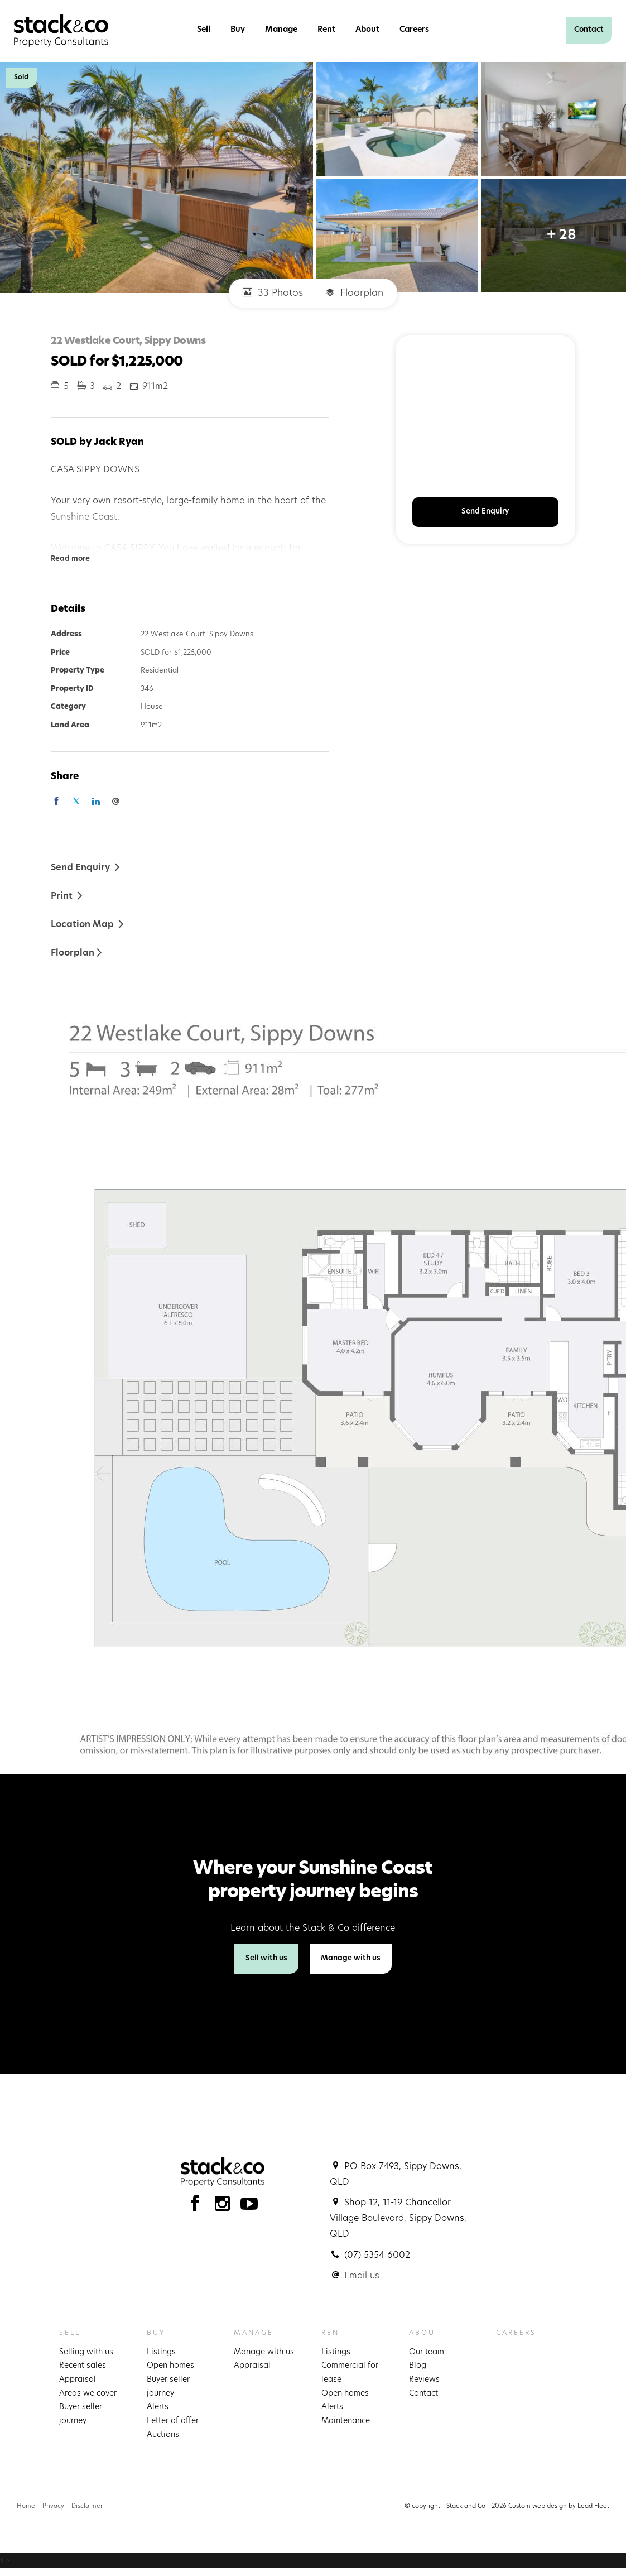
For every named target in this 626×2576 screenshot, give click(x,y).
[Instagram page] (225, 2206)
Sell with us (266, 1958)
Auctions (163, 2435)
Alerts (157, 2407)
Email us (361, 2276)
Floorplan (354, 292)
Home (26, 2506)
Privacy (53, 2506)
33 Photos (273, 292)
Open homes (170, 2366)
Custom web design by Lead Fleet (558, 2506)
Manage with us (351, 1958)
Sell (203, 30)
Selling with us (86, 2352)
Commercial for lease (349, 2373)
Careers (414, 30)
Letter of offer (173, 2421)
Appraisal (77, 2380)
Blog (417, 2366)
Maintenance (345, 2421)
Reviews (424, 2380)
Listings (161, 2352)
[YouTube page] (249, 2206)
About (367, 30)
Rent (326, 30)
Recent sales (82, 2366)
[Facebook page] (197, 2206)
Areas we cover (88, 2394)
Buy (237, 30)
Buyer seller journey (80, 2414)
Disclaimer (87, 2506)
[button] (67, 895)
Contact (589, 29)
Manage (281, 30)
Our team (426, 2352)
